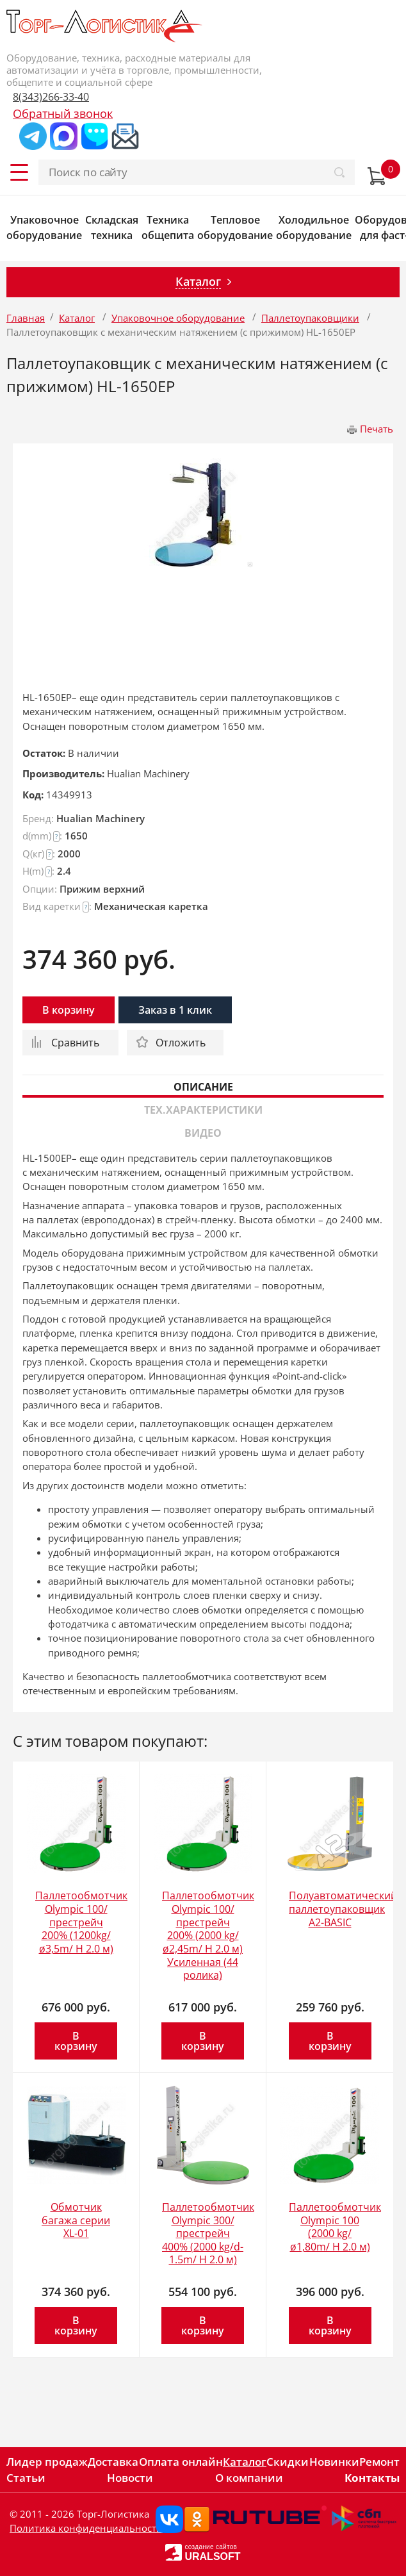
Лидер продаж (47, 2461)
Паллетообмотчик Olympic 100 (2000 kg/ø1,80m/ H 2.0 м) (335, 2227)
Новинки (334, 2461)
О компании (249, 2477)
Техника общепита (168, 227)
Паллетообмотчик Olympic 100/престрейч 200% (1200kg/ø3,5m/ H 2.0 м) (81, 1922)
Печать (376, 428)
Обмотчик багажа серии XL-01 (76, 2220)
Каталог (77, 317)
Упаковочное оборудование (44, 227)
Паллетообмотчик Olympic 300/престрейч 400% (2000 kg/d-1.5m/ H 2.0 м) (208, 2233)
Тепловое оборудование (235, 227)
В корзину (68, 1010)
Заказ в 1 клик (175, 1010)
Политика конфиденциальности (86, 2528)
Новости (130, 2477)
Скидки (287, 2461)
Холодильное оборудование (314, 227)
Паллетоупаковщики (310, 317)
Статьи (25, 2477)
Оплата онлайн (181, 2461)
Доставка (113, 2461)
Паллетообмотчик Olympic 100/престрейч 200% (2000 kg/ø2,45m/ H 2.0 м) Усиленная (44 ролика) (208, 1935)
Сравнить (75, 1043)
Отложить (181, 1043)
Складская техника (111, 227)
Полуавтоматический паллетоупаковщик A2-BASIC (343, 1908)
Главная (25, 317)
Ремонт (379, 2461)
